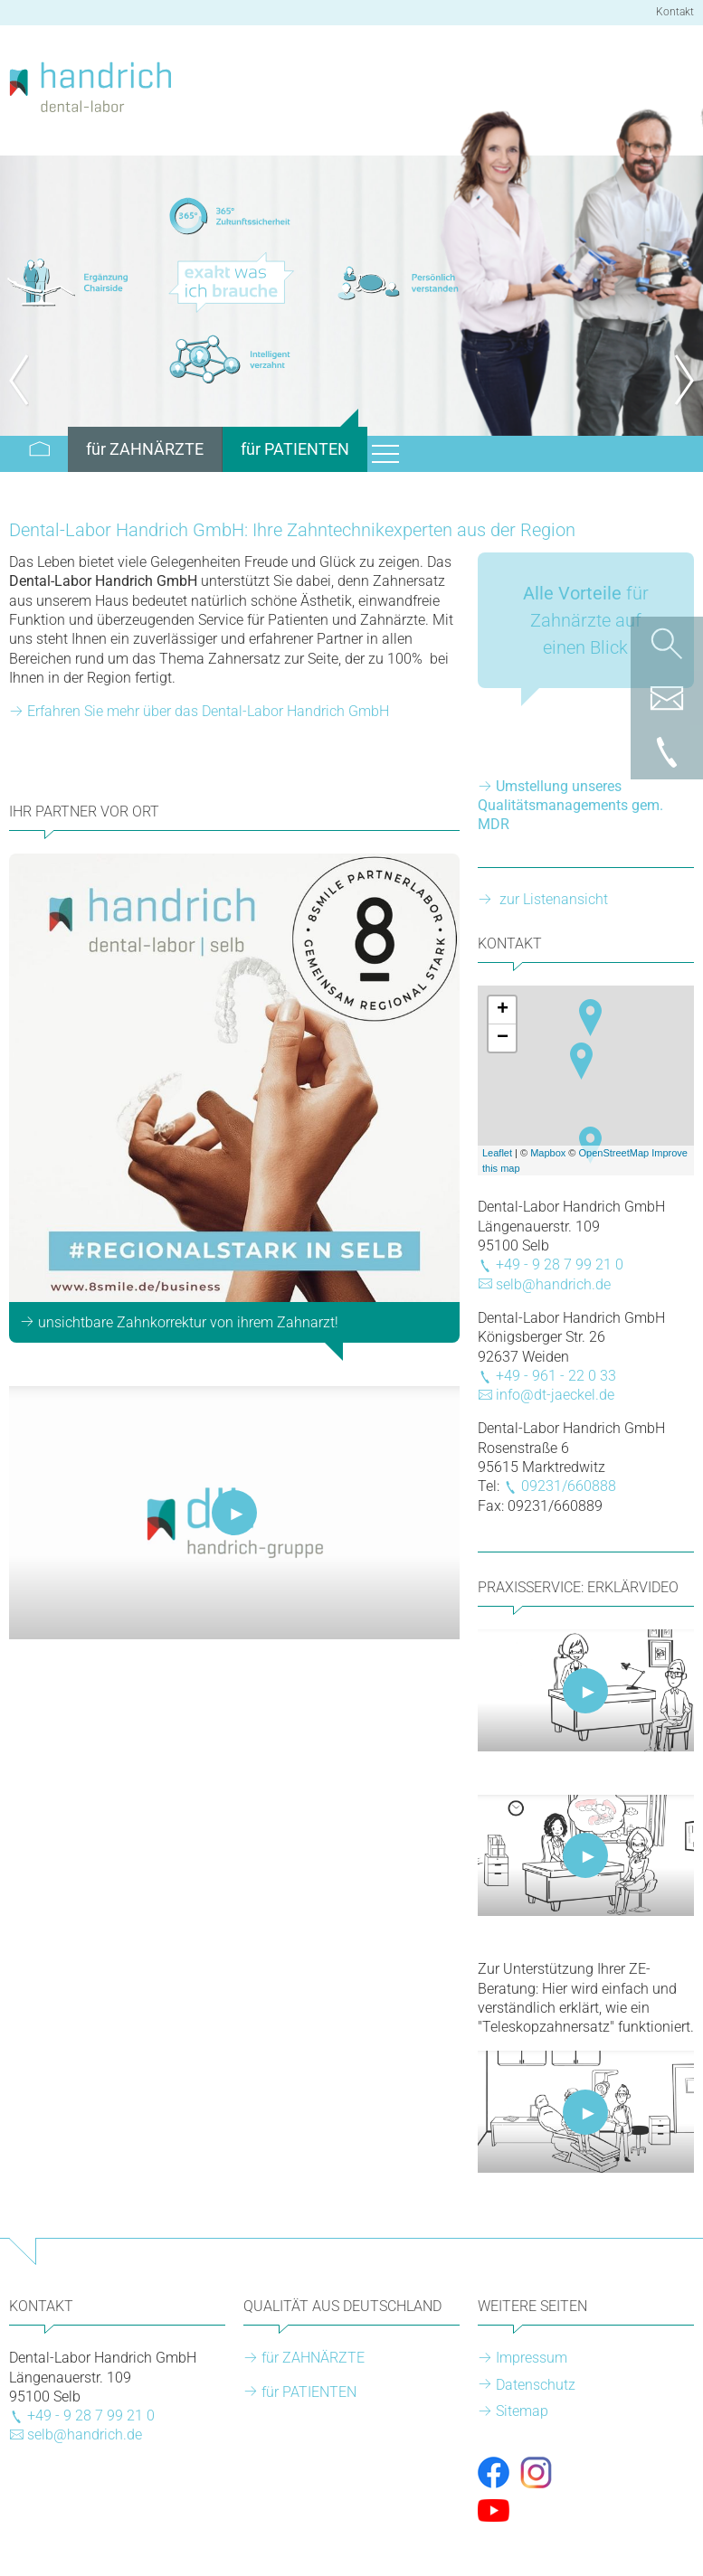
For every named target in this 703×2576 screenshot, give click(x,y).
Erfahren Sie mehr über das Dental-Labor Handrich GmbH (208, 711)
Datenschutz (535, 2384)
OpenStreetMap (614, 1152)
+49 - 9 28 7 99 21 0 (559, 1264)
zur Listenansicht (552, 899)
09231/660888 (568, 1486)
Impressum (531, 2357)
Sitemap (522, 2411)
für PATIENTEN (308, 2392)
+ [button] (502, 1010)
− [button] (502, 1038)
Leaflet (497, 1152)
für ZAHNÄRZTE (313, 2357)
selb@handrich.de (553, 1284)
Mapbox (547, 1152)
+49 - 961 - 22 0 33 (556, 1375)
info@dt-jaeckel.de (555, 1394)
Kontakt (675, 11)
